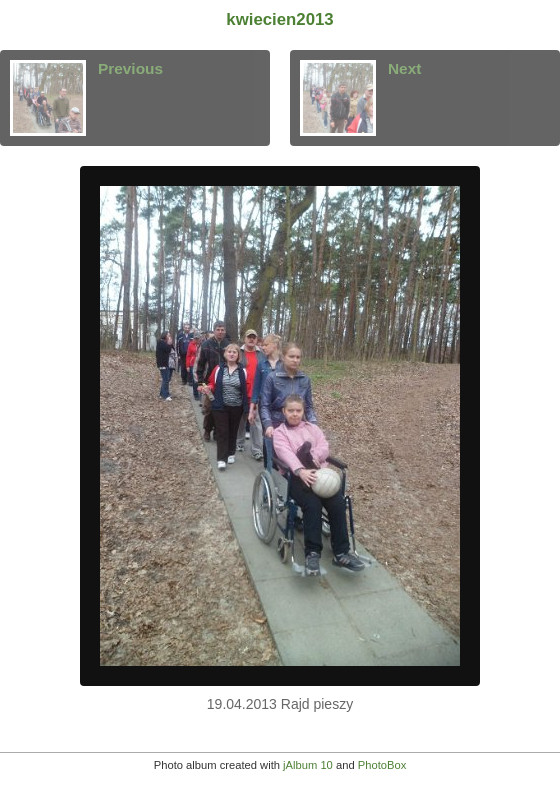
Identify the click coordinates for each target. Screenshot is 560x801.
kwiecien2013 (279, 19)
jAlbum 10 (308, 765)
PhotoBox (382, 765)
